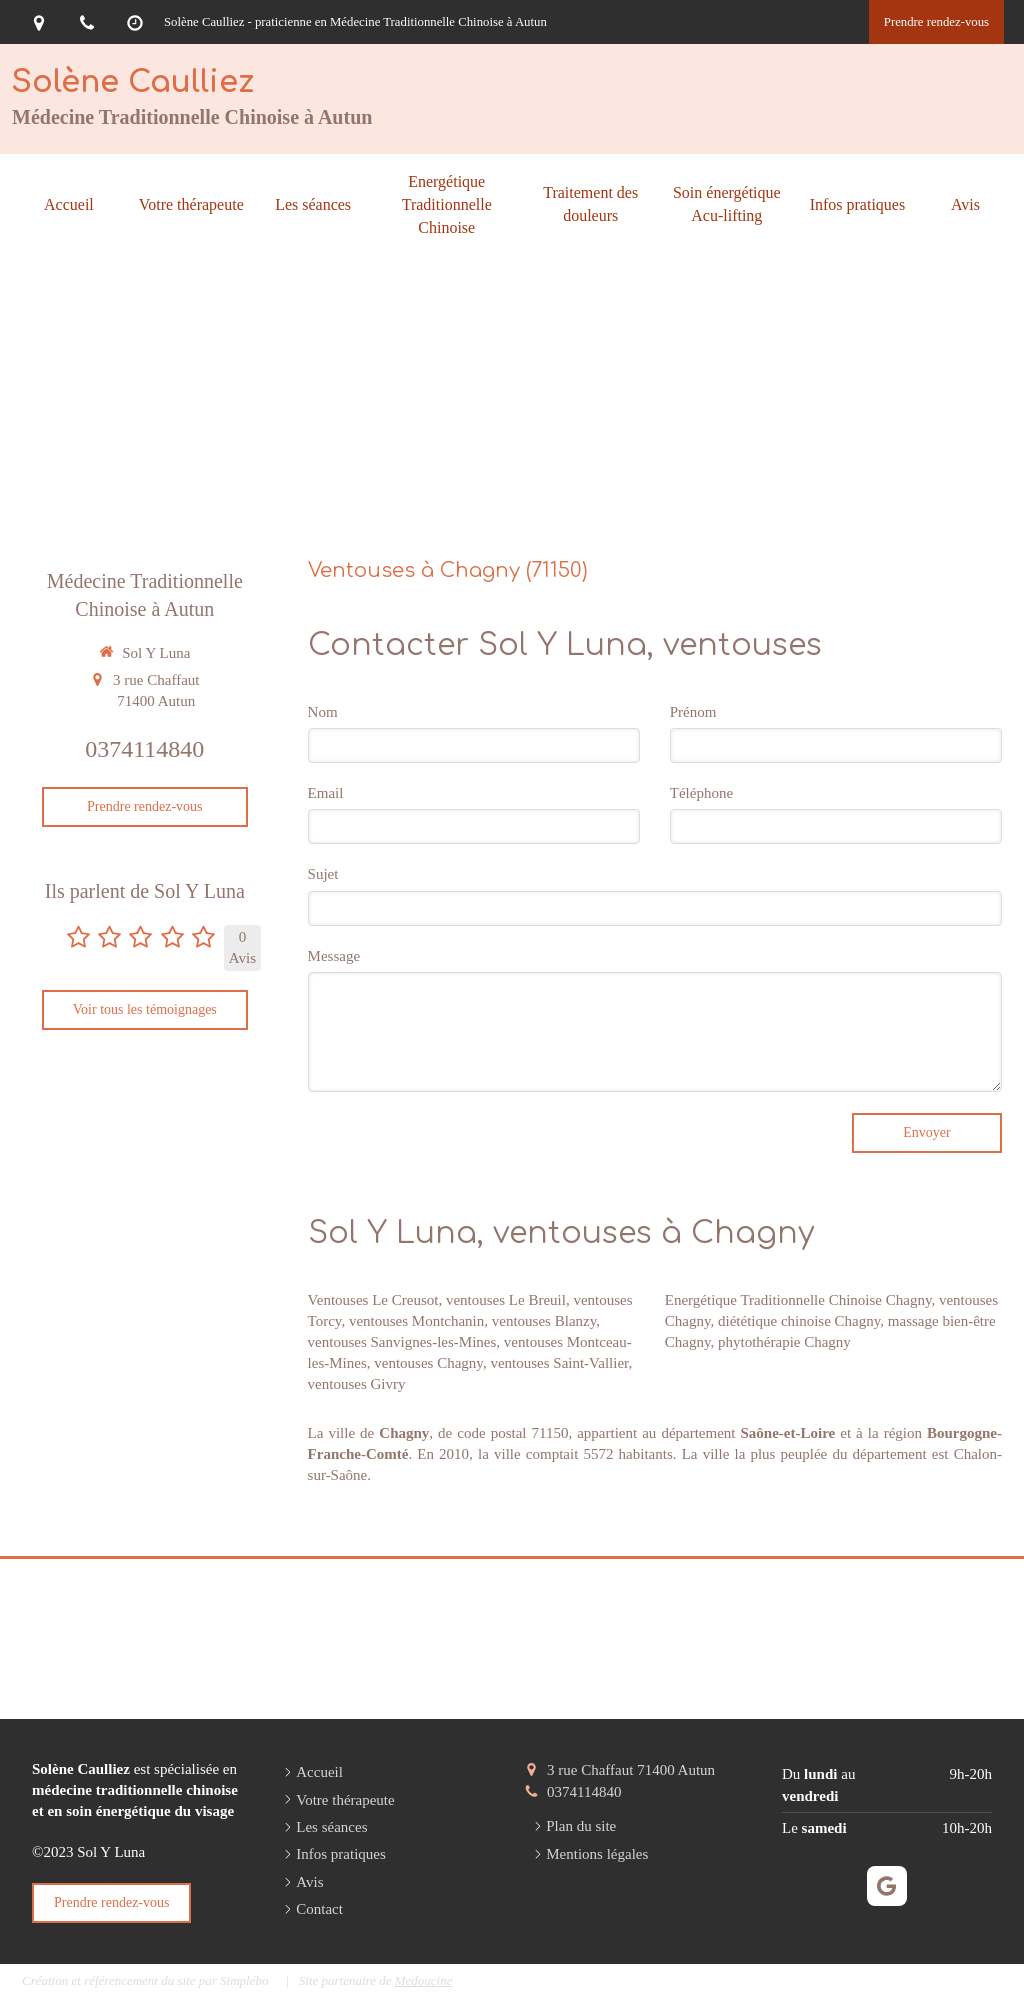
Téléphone (701, 793)
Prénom (693, 712)
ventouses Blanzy (544, 1321)
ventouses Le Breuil (506, 1300)
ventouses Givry (357, 1384)
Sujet (323, 874)
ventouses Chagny (428, 1363)
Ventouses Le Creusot (373, 1300)
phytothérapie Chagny (784, 1342)
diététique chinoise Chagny (799, 1321)
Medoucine (424, 1980)
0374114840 (144, 749)
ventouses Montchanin (416, 1321)
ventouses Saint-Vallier (559, 1363)
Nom (323, 712)
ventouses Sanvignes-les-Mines (402, 1342)
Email (326, 793)
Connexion (969, 1978)
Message (334, 956)
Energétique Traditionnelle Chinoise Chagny (798, 1300)
